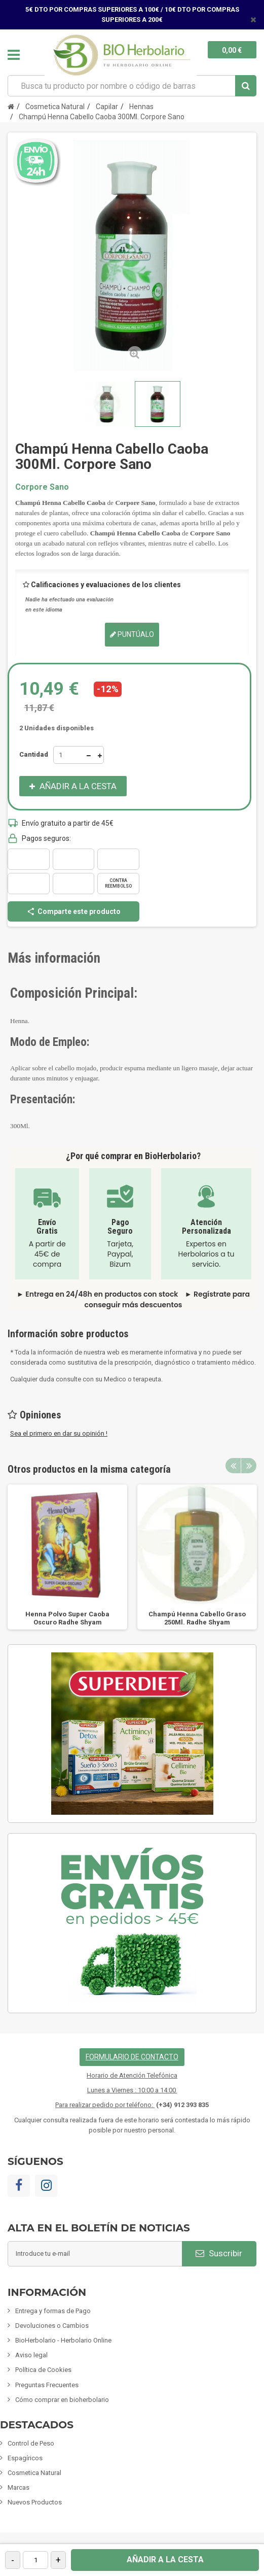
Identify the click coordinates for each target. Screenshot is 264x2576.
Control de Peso (31, 2443)
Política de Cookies (43, 2370)
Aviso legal (31, 2355)
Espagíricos (25, 2458)
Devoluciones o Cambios (52, 2325)
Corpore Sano (42, 487)
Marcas (18, 2487)
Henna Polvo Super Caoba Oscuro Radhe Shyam (67, 1618)
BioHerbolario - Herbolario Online (63, 2340)
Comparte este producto (73, 911)
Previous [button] (233, 1465)
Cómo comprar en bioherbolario (62, 2399)
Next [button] (248, 1465)
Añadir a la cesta (165, 2559)
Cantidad (33, 754)
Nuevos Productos (35, 2502)
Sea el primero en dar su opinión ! (58, 1433)
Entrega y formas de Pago (53, 2311)
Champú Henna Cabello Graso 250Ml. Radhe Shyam (197, 1618)
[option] (67, 1557)
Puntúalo (132, 634)
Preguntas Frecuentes (47, 2385)
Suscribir (219, 2253)
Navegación (14, 55)
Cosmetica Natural (34, 2473)
